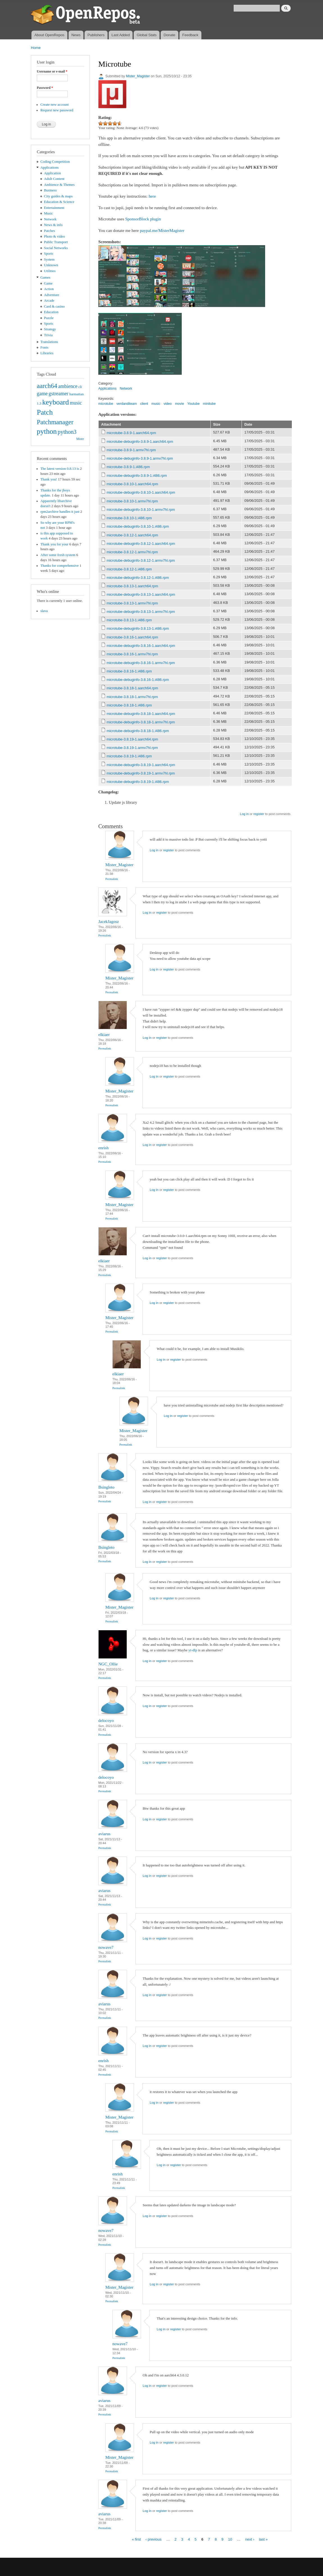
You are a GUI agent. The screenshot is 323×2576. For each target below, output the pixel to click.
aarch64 (47, 385)
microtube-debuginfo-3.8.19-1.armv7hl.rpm (141, 773)
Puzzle (49, 318)
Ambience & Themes (59, 185)
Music (48, 213)
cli (80, 387)
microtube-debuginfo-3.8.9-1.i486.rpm (137, 475)
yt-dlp (192, 1650)
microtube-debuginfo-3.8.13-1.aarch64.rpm (141, 594)
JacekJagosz (108, 921)
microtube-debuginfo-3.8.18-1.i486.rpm (138, 731)
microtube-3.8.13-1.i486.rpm (129, 620)
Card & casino (54, 306)
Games (45, 277)
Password (45, 88)
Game (48, 283)
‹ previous (153, 2539)
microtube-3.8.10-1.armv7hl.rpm (132, 501)
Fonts (44, 347)
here (152, 196)
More (80, 439)
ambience (68, 386)
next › (249, 2539)
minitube (209, 404)
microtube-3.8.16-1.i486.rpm (129, 671)
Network (50, 219)
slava (44, 611)
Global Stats (147, 35)
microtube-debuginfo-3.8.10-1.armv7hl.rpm (141, 509)
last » (263, 2539)
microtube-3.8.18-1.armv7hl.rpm (132, 697)
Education (51, 312)
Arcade (49, 300)
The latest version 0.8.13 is (59, 469)
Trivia (48, 335)
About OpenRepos (49, 35)
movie (179, 404)
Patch (45, 412)
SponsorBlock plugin (143, 219)
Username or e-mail (52, 71)
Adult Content (54, 179)
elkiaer (104, 1034)
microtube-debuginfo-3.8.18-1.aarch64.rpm (141, 714)
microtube (105, 404)
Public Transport (56, 242)
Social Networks (56, 248)
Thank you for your (54, 544)
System (49, 259)
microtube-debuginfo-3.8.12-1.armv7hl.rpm (141, 560)
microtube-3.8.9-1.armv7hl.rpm (131, 450)
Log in (244, 814)
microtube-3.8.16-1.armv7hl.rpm (132, 654)
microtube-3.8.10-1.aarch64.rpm (132, 484)
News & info (53, 225)
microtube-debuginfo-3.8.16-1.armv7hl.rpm (141, 663)
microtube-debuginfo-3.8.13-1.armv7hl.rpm (141, 611)
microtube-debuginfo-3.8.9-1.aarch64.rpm (140, 441)
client (144, 404)
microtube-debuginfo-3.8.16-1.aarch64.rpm (141, 646)
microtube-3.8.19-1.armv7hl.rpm (132, 748)
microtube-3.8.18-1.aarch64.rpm (132, 688)
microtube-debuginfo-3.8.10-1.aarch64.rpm (141, 492)
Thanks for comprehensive (59, 566)
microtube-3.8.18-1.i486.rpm (129, 705)
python (47, 431)
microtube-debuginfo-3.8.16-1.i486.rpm (138, 680)
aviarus (104, 1834)
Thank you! (48, 479)
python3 (67, 432)
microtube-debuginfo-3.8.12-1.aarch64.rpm (141, 543)
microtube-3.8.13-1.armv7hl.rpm (132, 603)
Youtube (193, 404)
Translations (49, 342)
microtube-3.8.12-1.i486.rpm (129, 569)
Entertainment (54, 208)
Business (50, 190)
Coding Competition (55, 162)
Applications (49, 168)
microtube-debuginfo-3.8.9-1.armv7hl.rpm (140, 458)
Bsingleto (106, 1487)
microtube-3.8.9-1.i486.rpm (128, 467)
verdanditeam (127, 404)
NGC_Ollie (108, 1664)
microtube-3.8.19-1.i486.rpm (129, 756)
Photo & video (54, 236)
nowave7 (105, 1947)
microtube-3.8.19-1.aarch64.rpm (132, 739)
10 (230, 2539)
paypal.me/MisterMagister (162, 230)
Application (52, 173)
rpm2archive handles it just (59, 512)
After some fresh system (58, 555)
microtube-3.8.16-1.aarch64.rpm (132, 637)
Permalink (111, 879)
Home (36, 48)
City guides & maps (58, 196)
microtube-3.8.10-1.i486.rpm (129, 518)
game (42, 393)
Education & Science (59, 202)
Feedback (190, 35)
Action (49, 289)
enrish (103, 1148)
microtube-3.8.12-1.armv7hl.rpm (132, 552)
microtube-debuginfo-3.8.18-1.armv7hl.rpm (141, 722)
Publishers (95, 35)
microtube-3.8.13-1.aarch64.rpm (132, 586)
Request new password (56, 110)
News (76, 35)
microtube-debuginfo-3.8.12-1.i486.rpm (138, 577)
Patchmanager (55, 422)
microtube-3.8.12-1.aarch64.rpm (132, 535)
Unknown (51, 265)
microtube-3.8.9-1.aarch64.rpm (131, 433)
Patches (49, 231)
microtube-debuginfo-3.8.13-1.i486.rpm (138, 628)
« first (136, 2539)
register (258, 814)
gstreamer (59, 393)
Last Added (121, 35)
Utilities (50, 271)
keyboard (55, 402)
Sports (48, 254)
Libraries (46, 353)
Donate (169, 35)
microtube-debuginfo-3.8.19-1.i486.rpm (138, 782)
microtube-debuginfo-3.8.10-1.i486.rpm (138, 526)
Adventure (51, 295)
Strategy (50, 329)
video (167, 404)
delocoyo (106, 1720)
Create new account (54, 105)
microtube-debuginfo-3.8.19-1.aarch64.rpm (141, 765)
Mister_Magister (138, 76)
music (76, 403)
